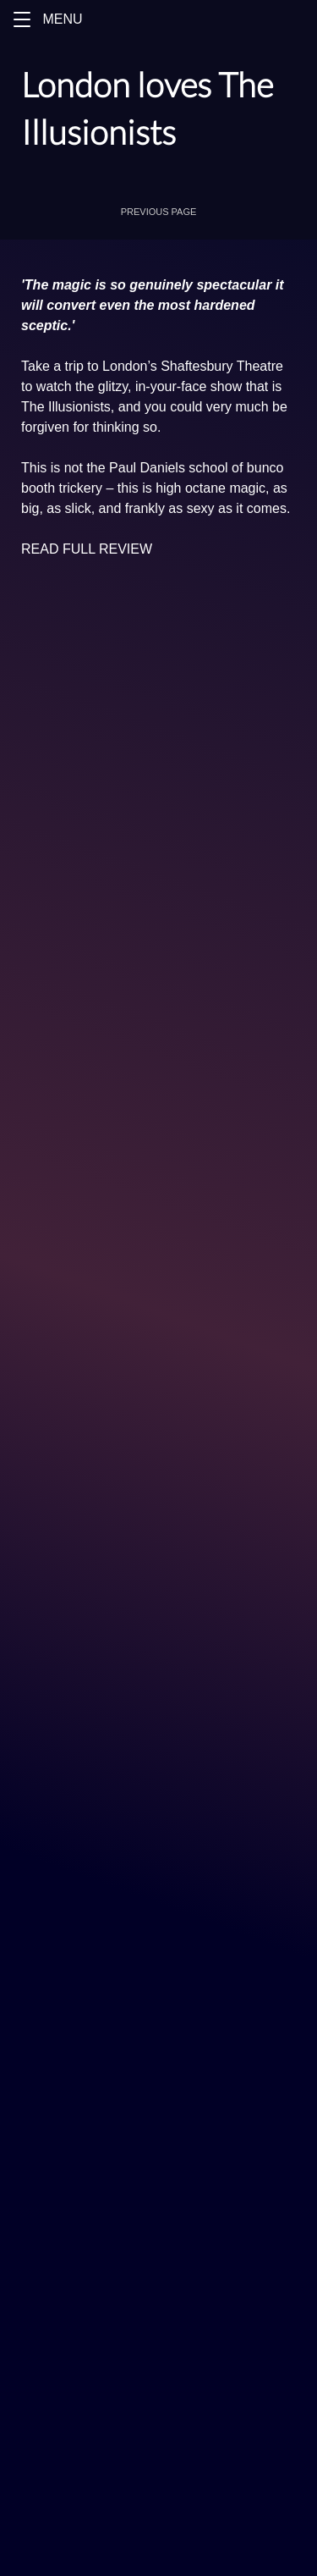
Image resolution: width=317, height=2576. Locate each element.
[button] (22, 19)
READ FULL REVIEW (86, 549)
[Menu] (158, 19)
